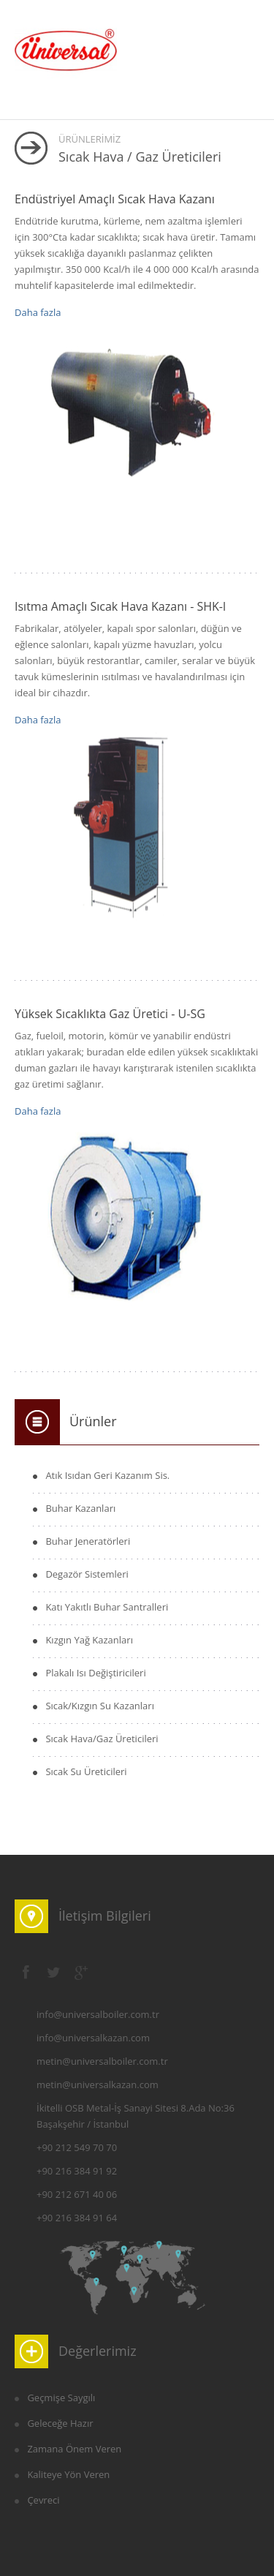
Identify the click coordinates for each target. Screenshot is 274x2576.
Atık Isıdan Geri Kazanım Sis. (107, 1475)
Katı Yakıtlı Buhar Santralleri (106, 1606)
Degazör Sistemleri (86, 1574)
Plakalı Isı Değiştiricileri (95, 1672)
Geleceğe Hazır (60, 2423)
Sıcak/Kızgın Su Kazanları (99, 1705)
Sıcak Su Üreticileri (85, 1771)
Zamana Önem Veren (74, 2448)
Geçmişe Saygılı (61, 2397)
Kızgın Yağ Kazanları (89, 1639)
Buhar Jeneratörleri (87, 1541)
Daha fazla (38, 312)
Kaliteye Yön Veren (68, 2474)
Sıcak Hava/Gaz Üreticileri (101, 1738)
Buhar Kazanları (80, 1508)
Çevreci (43, 2500)
